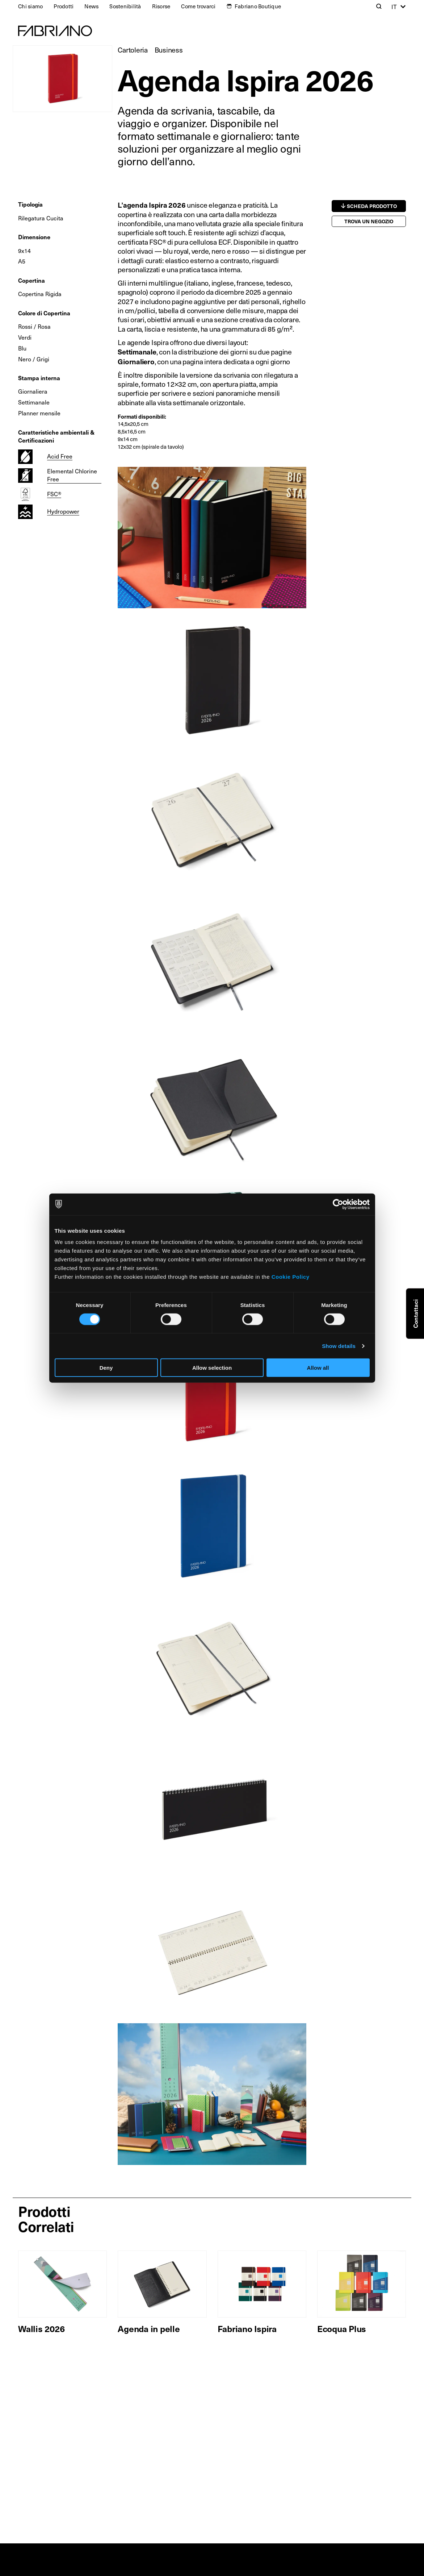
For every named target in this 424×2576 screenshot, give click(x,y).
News (91, 6)
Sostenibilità (125, 6)
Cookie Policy (291, 1277)
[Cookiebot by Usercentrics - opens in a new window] (338, 1204)
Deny (106, 1368)
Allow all (318, 1368)
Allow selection (212, 1368)
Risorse (161, 6)
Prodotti (64, 6)
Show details (339, 1346)
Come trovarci (198, 6)
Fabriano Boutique (258, 6)
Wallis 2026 (41, 2328)
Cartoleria (133, 49)
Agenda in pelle (149, 2328)
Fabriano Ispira (247, 2328)
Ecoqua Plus (341, 2328)
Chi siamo (30, 6)
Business (169, 49)
